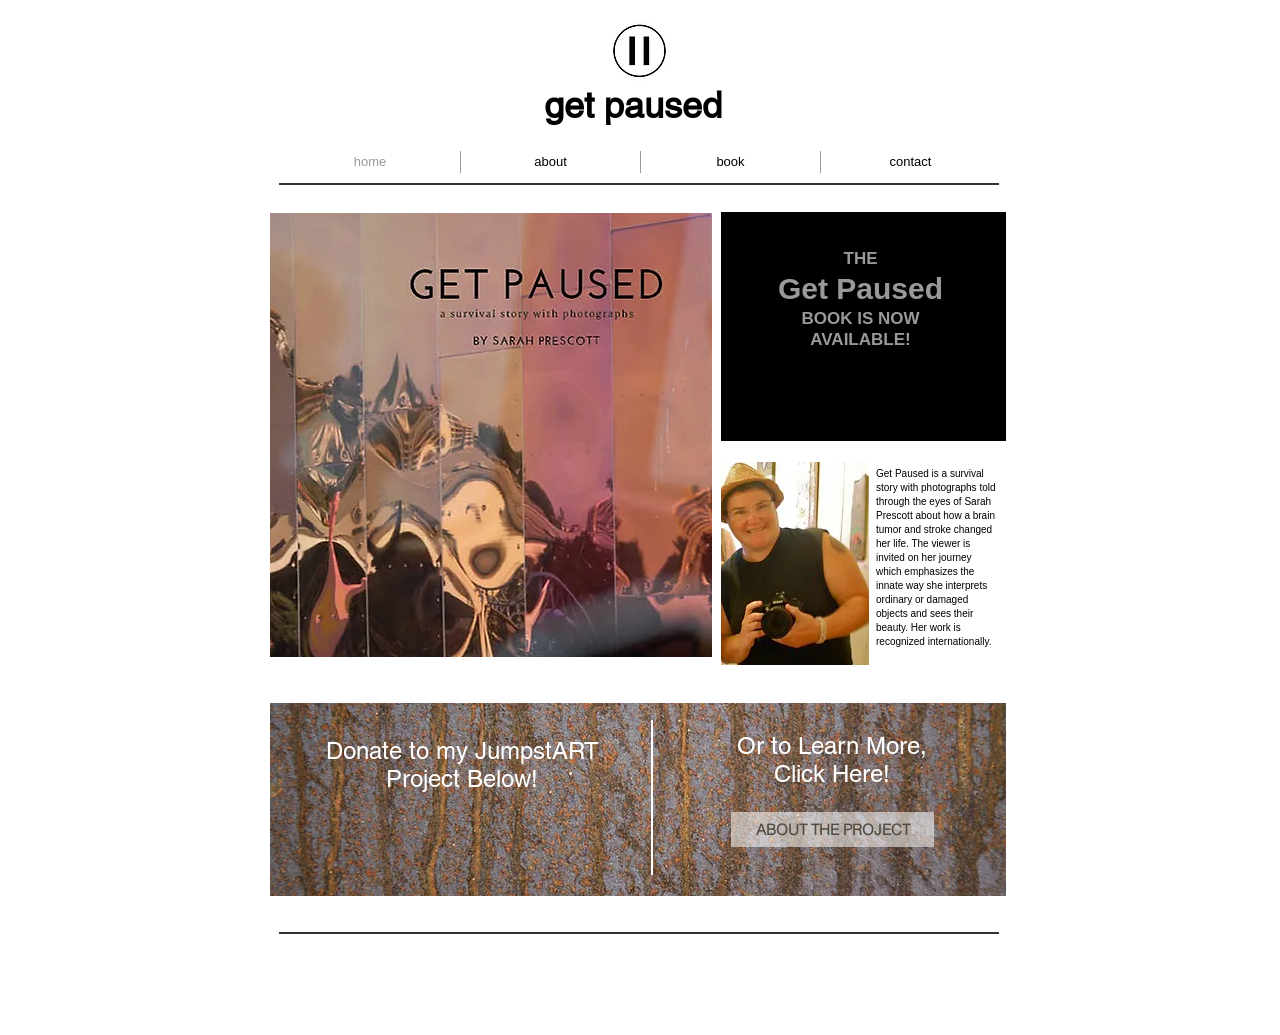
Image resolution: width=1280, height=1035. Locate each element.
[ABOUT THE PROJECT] (832, 829)
